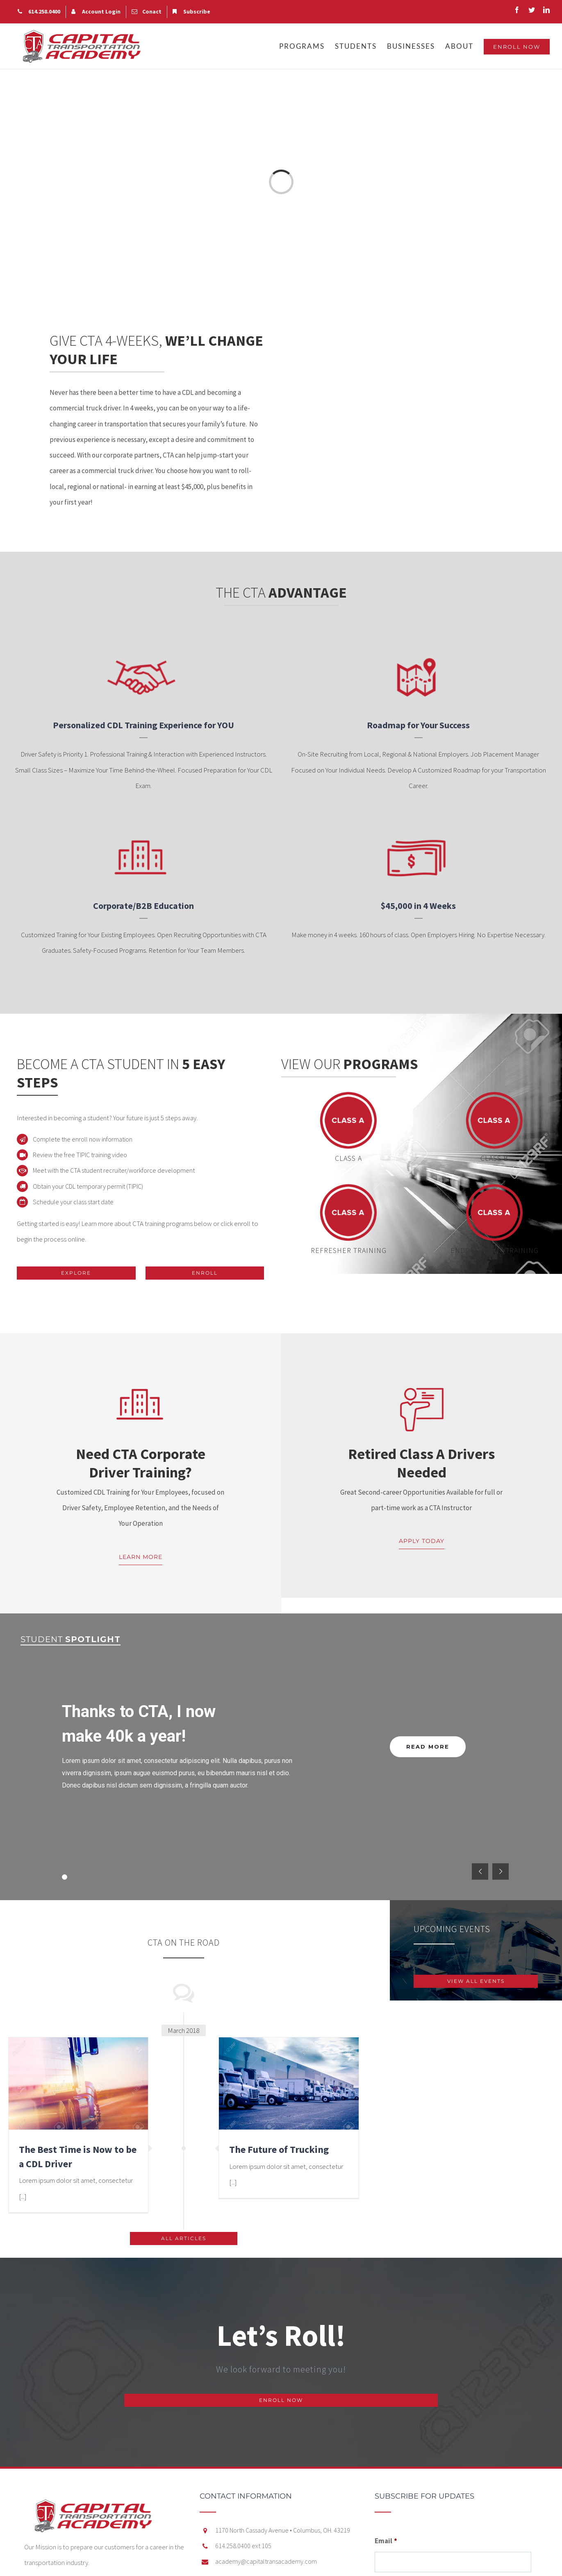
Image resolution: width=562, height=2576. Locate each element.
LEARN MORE (140, 1557)
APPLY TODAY (421, 1541)
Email (386, 2540)
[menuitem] (39, 12)
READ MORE (427, 1746)
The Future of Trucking (279, 2149)
